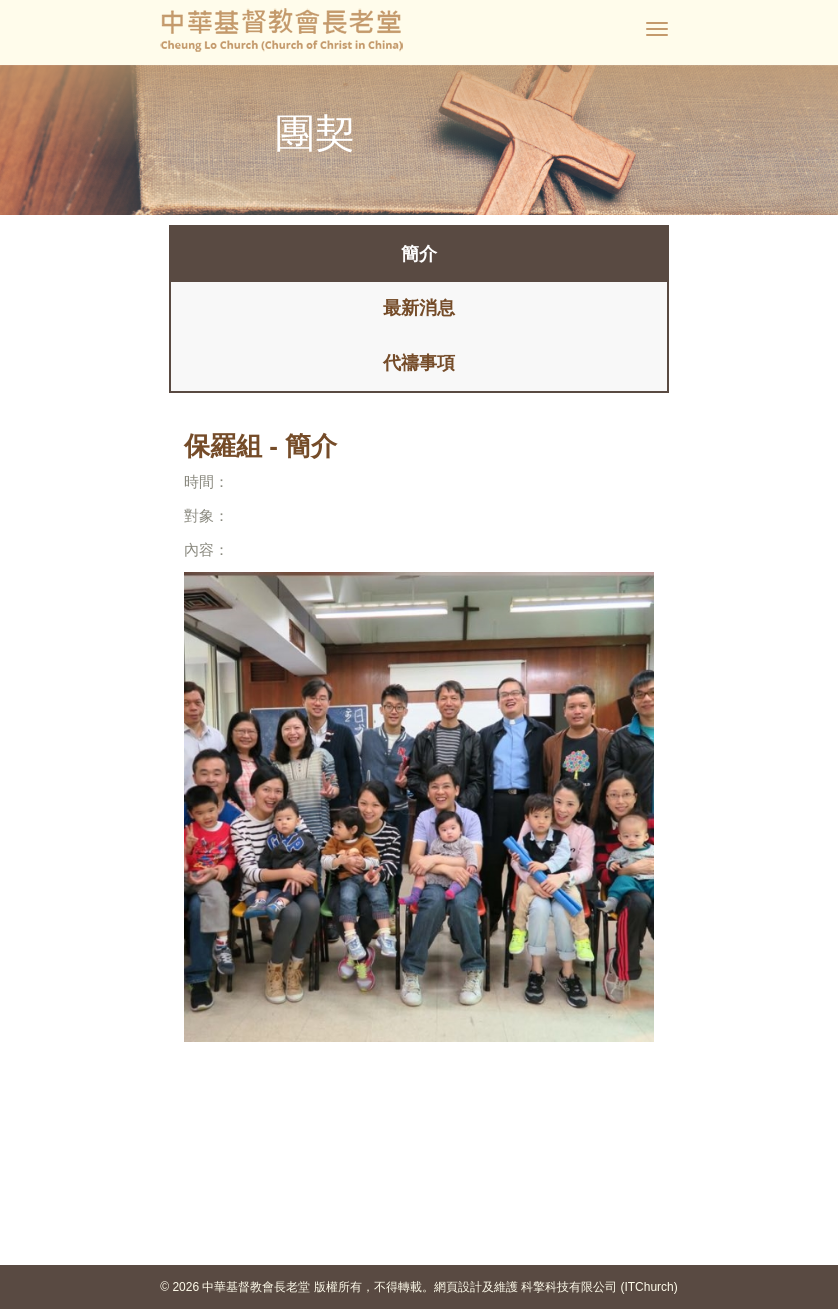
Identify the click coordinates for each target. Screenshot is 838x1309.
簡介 (419, 254)
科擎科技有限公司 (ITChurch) (599, 1287)
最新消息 (419, 308)
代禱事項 (419, 363)
